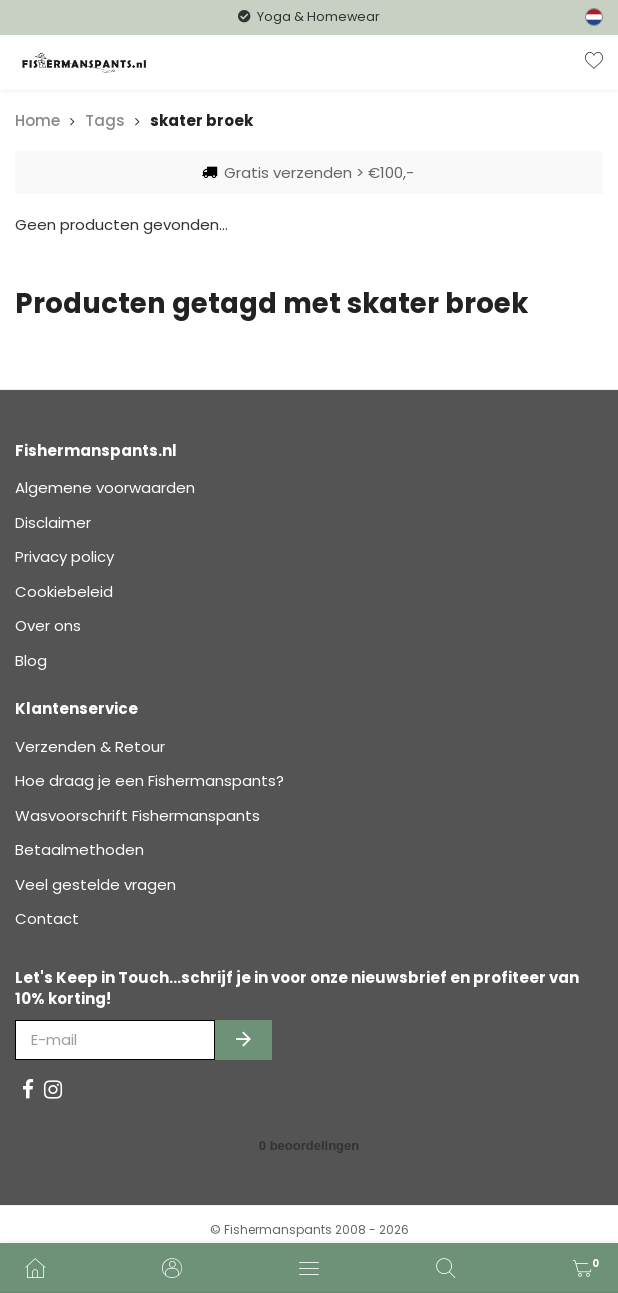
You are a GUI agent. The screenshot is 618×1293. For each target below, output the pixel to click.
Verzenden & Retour (90, 746)
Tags (105, 120)
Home (37, 120)
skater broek (201, 120)
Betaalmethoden (79, 849)
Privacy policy (64, 556)
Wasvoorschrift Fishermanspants (137, 815)
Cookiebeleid (64, 591)
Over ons (48, 625)
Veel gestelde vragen (95, 884)
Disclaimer (53, 522)
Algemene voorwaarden (105, 487)
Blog (31, 660)
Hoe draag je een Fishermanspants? (149, 780)
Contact (47, 918)
